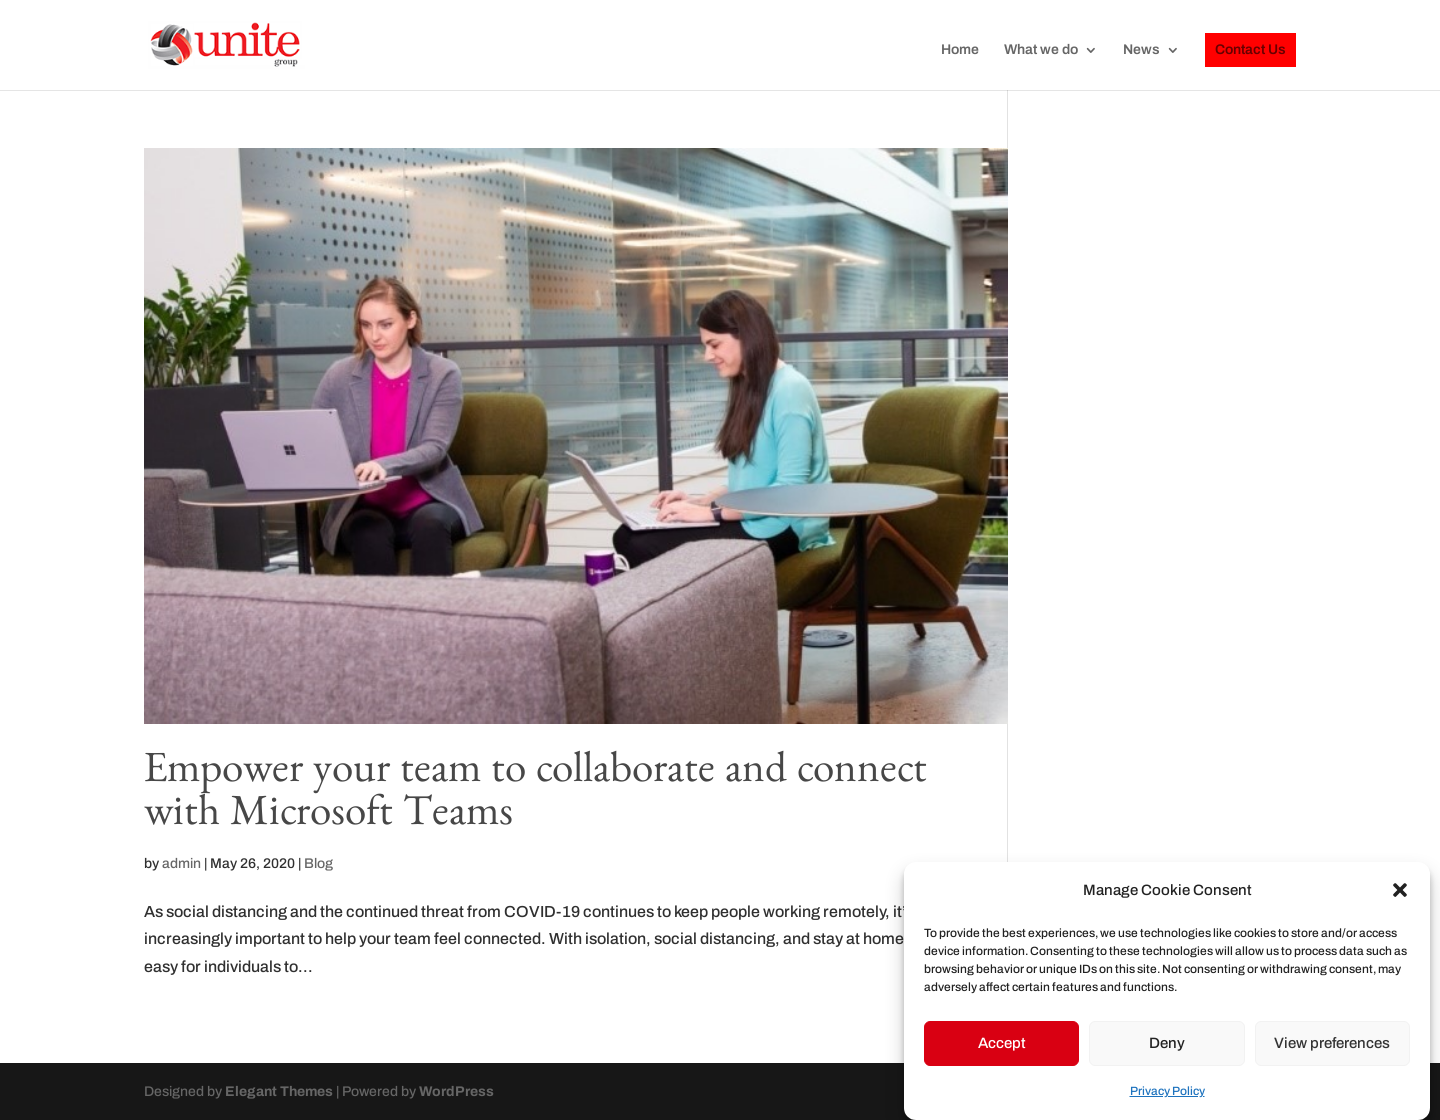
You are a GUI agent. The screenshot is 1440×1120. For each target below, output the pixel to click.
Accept (1002, 1043)
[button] (1400, 890)
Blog (318, 863)
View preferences (1332, 1043)
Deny (1167, 1043)
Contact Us (1250, 49)
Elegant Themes (279, 1091)
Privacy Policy (1167, 1091)
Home (960, 50)
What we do (1041, 50)
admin (181, 863)
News (1141, 50)
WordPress (456, 1091)
